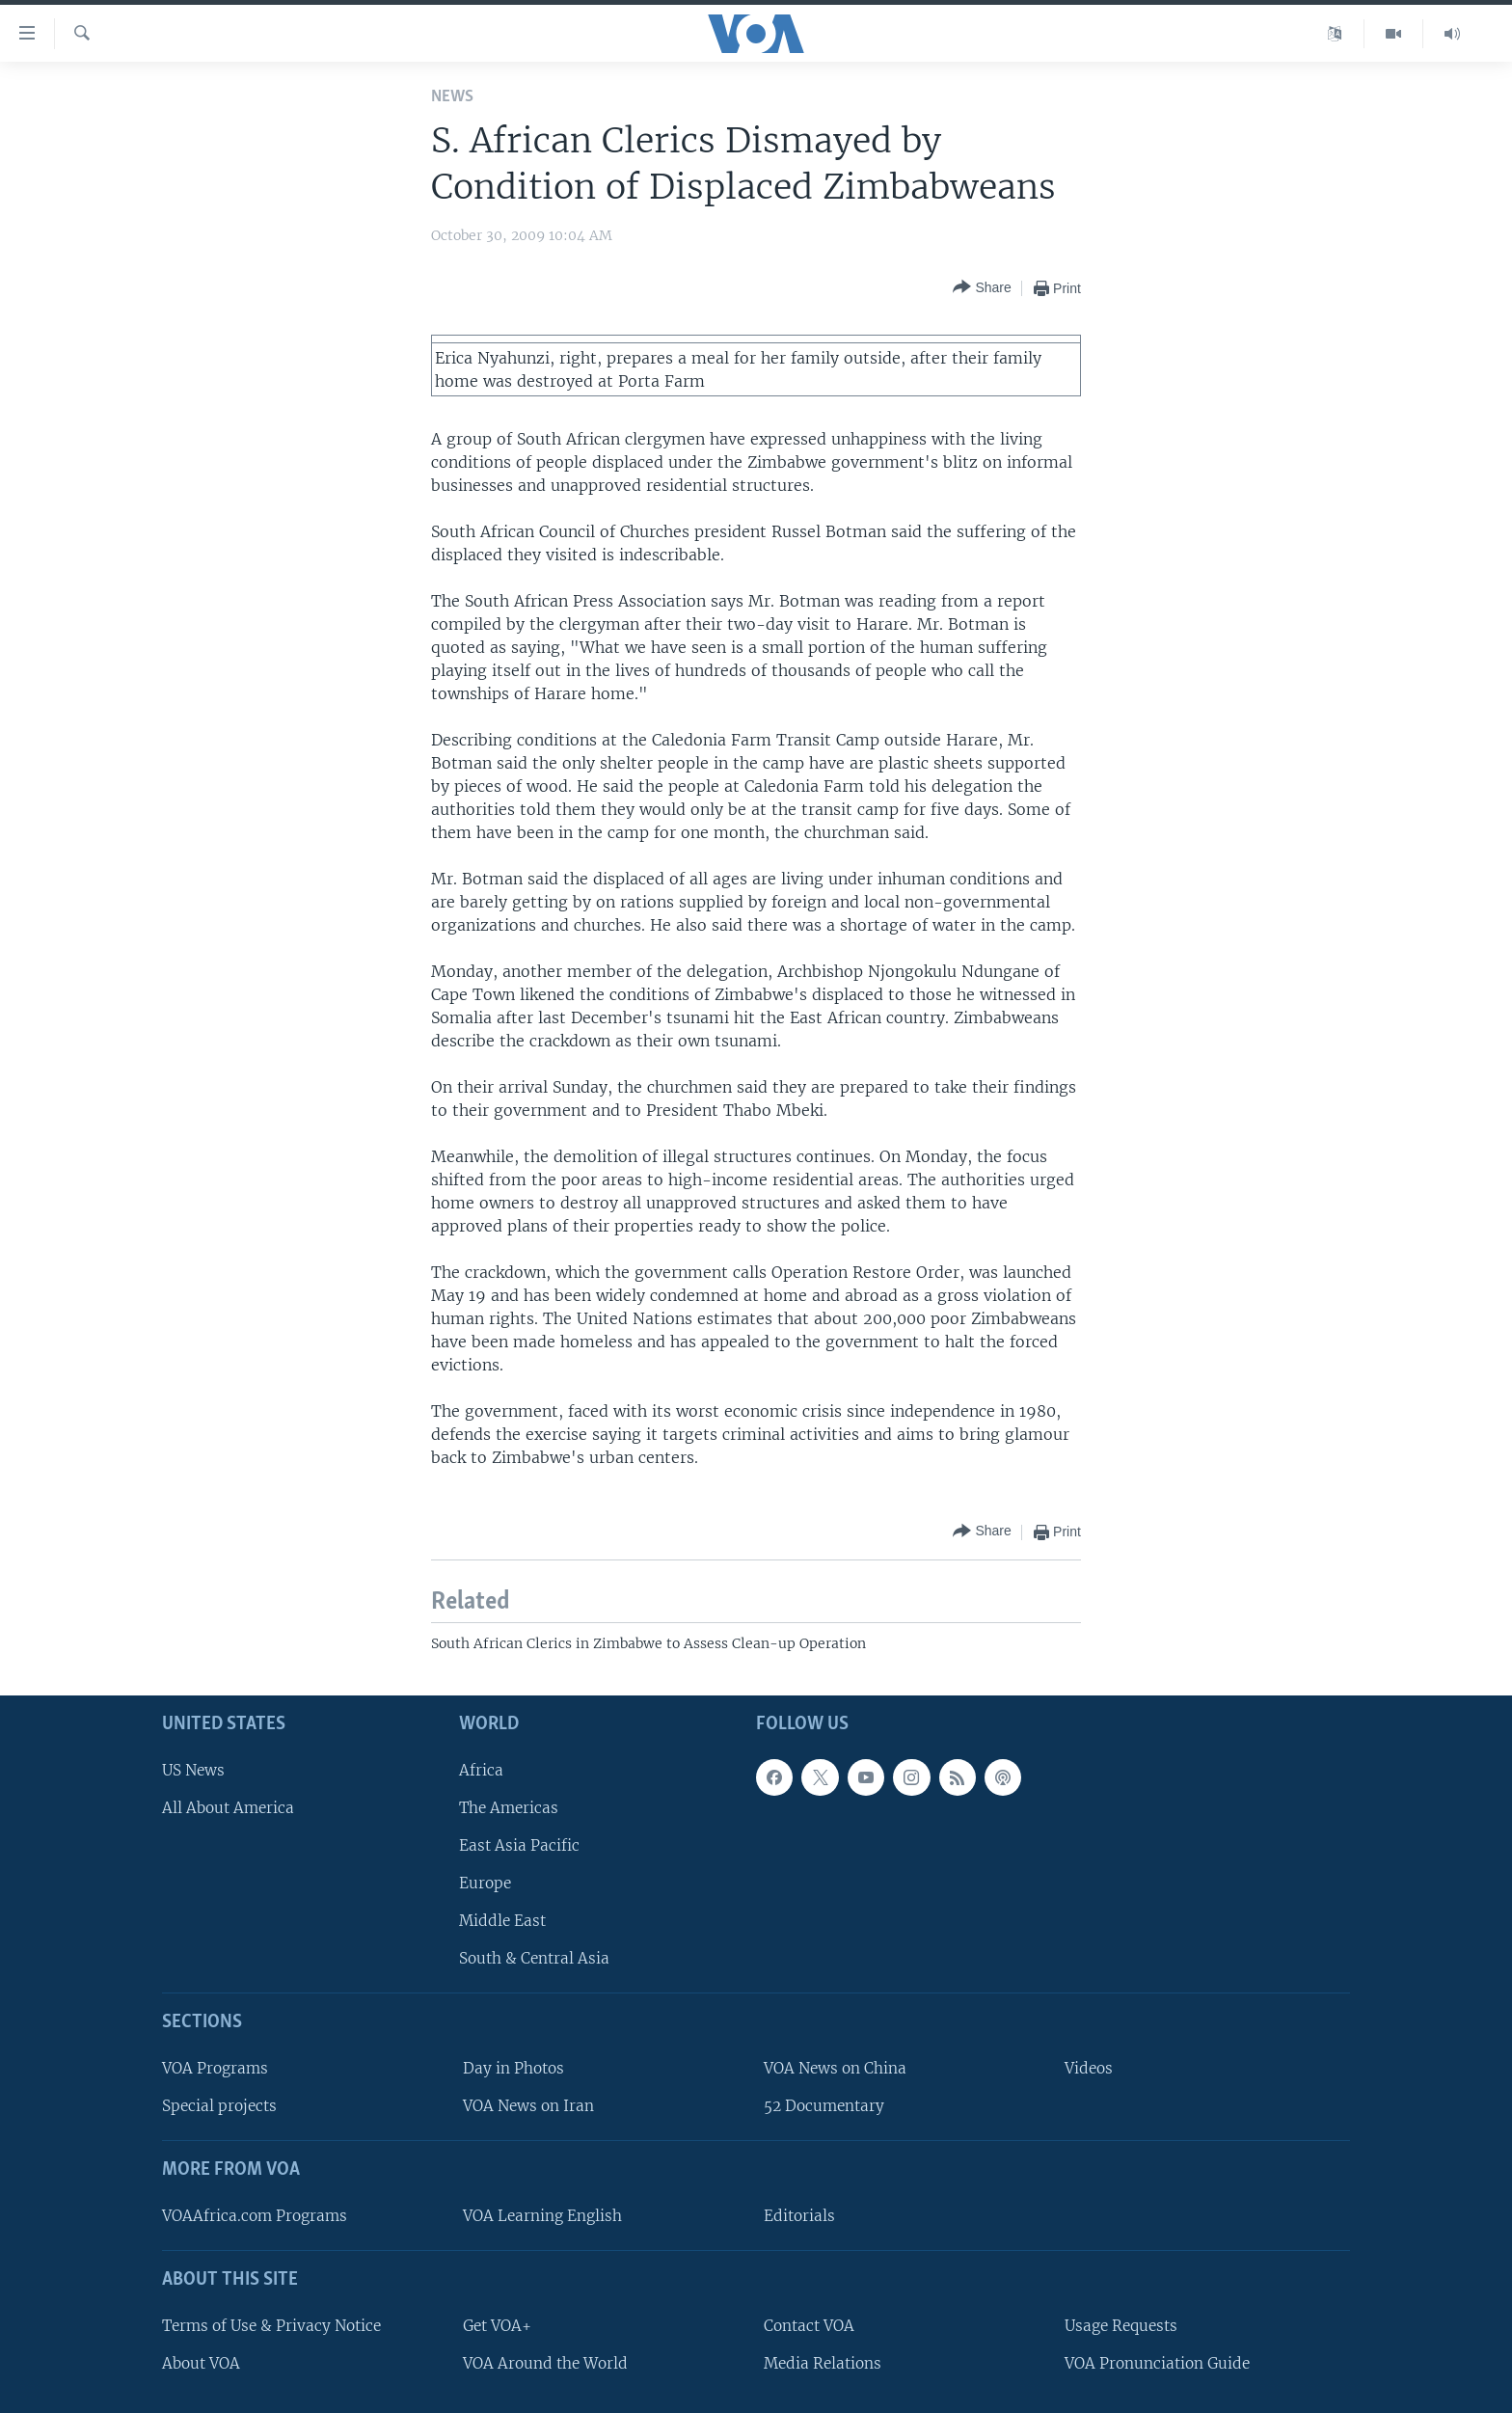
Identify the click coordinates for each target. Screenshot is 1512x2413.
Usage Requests (1121, 2326)
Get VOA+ (497, 2326)
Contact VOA (809, 2326)
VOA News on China (835, 2068)
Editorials (799, 2216)
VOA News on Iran (528, 2106)
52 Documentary (824, 2106)
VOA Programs (215, 2068)
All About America (228, 1808)
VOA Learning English (542, 2216)
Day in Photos (513, 2068)
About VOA (201, 2363)
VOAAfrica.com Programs (254, 2216)
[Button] (982, 288)
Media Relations (822, 2363)
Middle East (502, 1920)
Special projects (219, 2106)
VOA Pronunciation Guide (1157, 2363)
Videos (1089, 2068)
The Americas (508, 1808)
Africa (481, 1770)
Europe (485, 1883)
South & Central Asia (534, 1958)
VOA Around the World (545, 2363)
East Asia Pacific (519, 1845)
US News (193, 1770)
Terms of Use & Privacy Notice (271, 2326)
